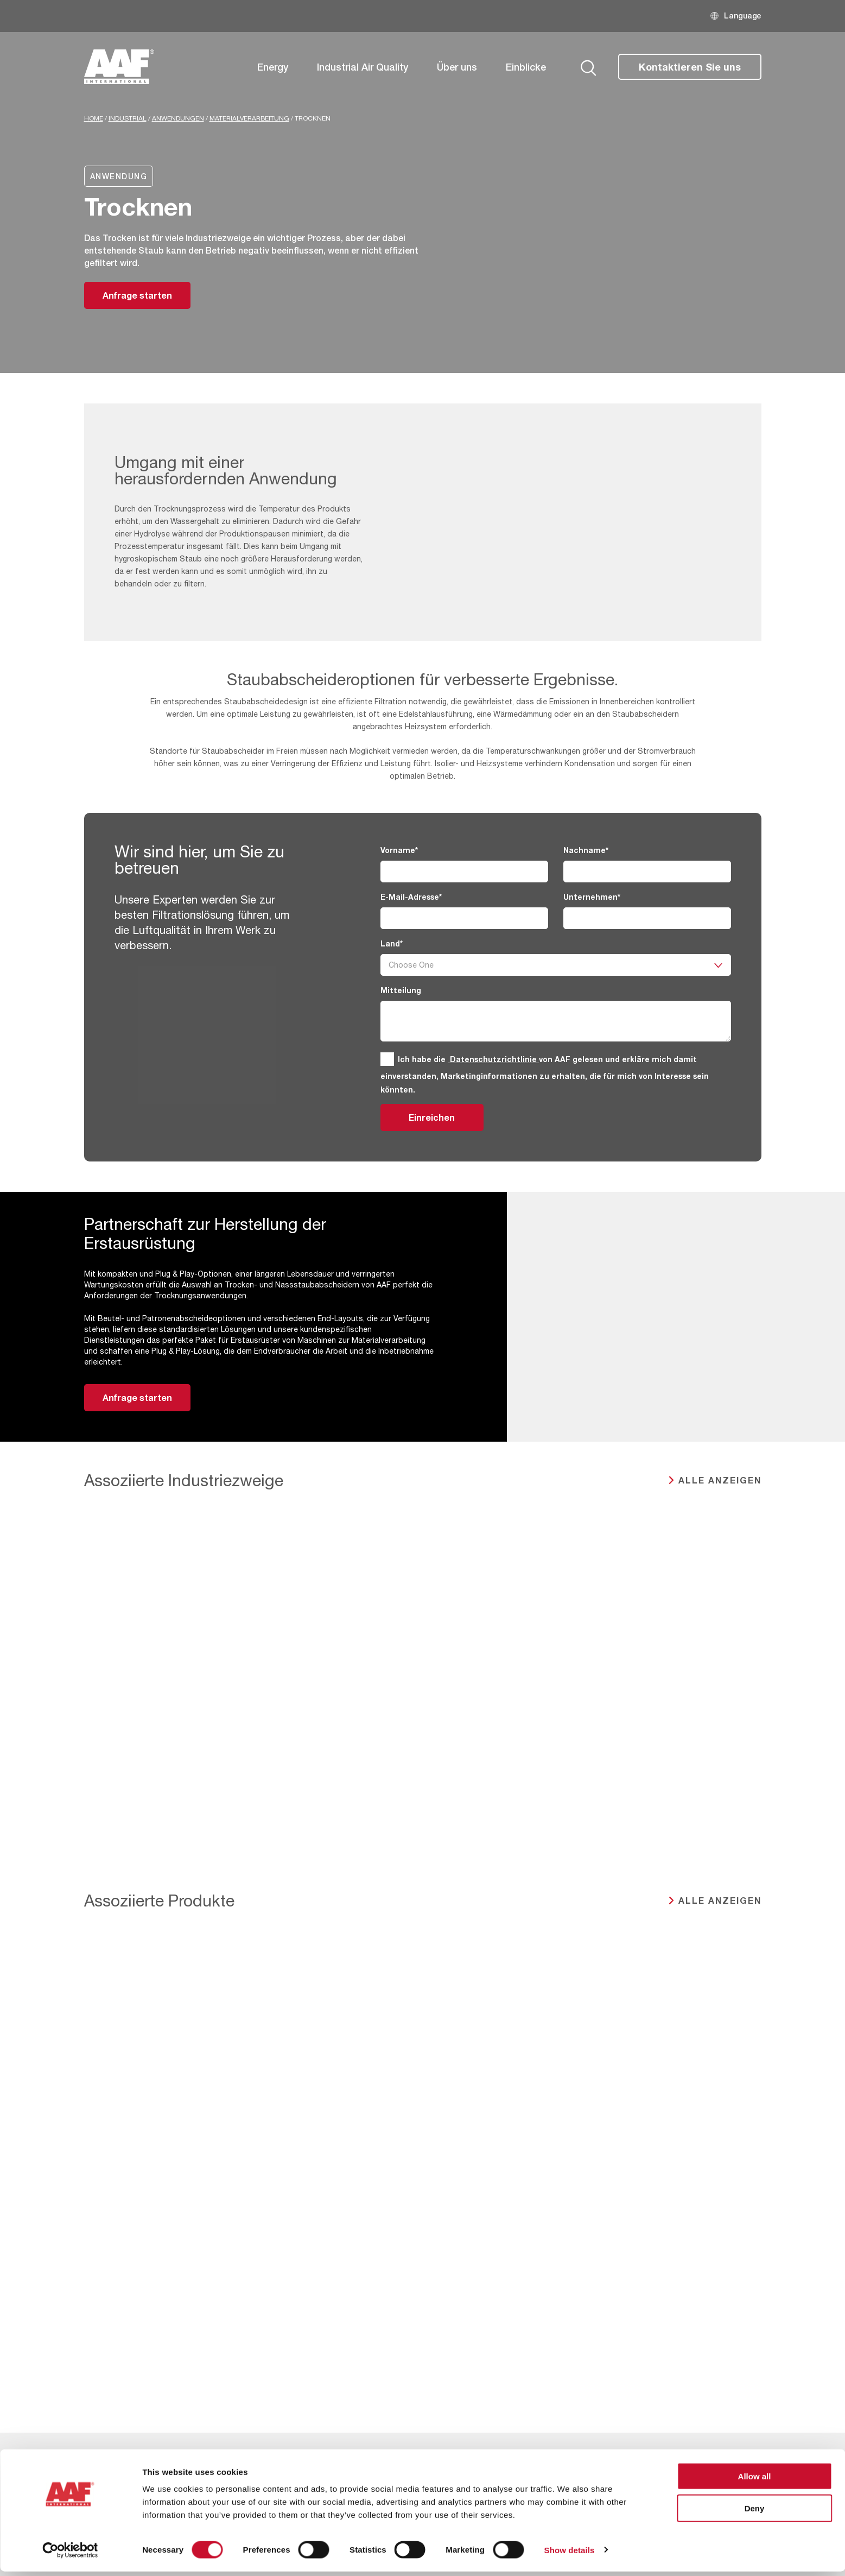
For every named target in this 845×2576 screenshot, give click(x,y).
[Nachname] (647, 871)
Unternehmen (591, 896)
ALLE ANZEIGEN (719, 1480)
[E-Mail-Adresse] (464, 918)
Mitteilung (400, 990)
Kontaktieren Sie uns (690, 67)
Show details (569, 2554)
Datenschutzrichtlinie (493, 1059)
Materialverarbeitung (249, 118)
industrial (128, 118)
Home (93, 118)
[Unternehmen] (647, 918)
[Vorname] (464, 871)
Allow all (754, 2480)
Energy (272, 67)
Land (391, 943)
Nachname (585, 850)
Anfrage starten (137, 295)
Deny (755, 2512)
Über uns (457, 67)
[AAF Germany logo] (119, 66)
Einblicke (526, 67)
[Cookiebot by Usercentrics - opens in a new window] (70, 2555)
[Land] (555, 965)
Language (742, 15)
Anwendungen (178, 118)
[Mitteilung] (555, 1021)
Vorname (399, 850)
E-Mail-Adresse (411, 896)
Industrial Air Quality (362, 67)
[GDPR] (387, 1059)
